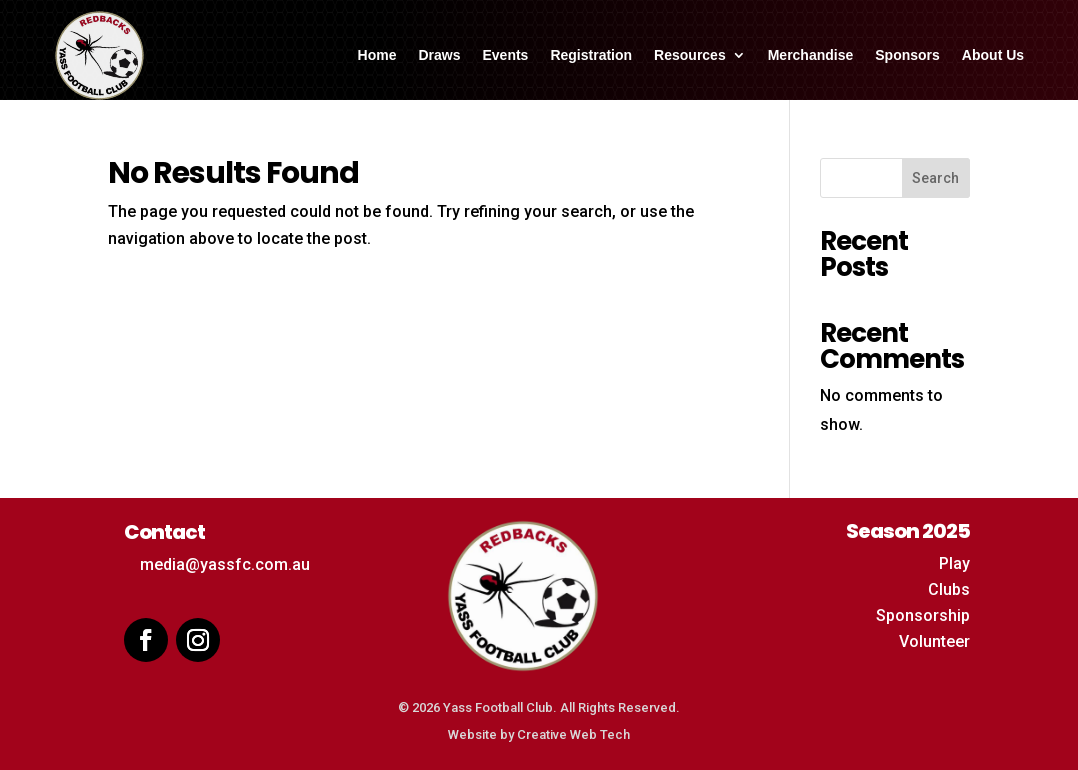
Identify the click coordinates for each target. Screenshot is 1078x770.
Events (505, 55)
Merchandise (811, 55)
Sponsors (907, 55)
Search (935, 178)
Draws (439, 55)
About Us (993, 55)
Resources (690, 55)
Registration (591, 55)
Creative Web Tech (573, 734)
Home (377, 55)
